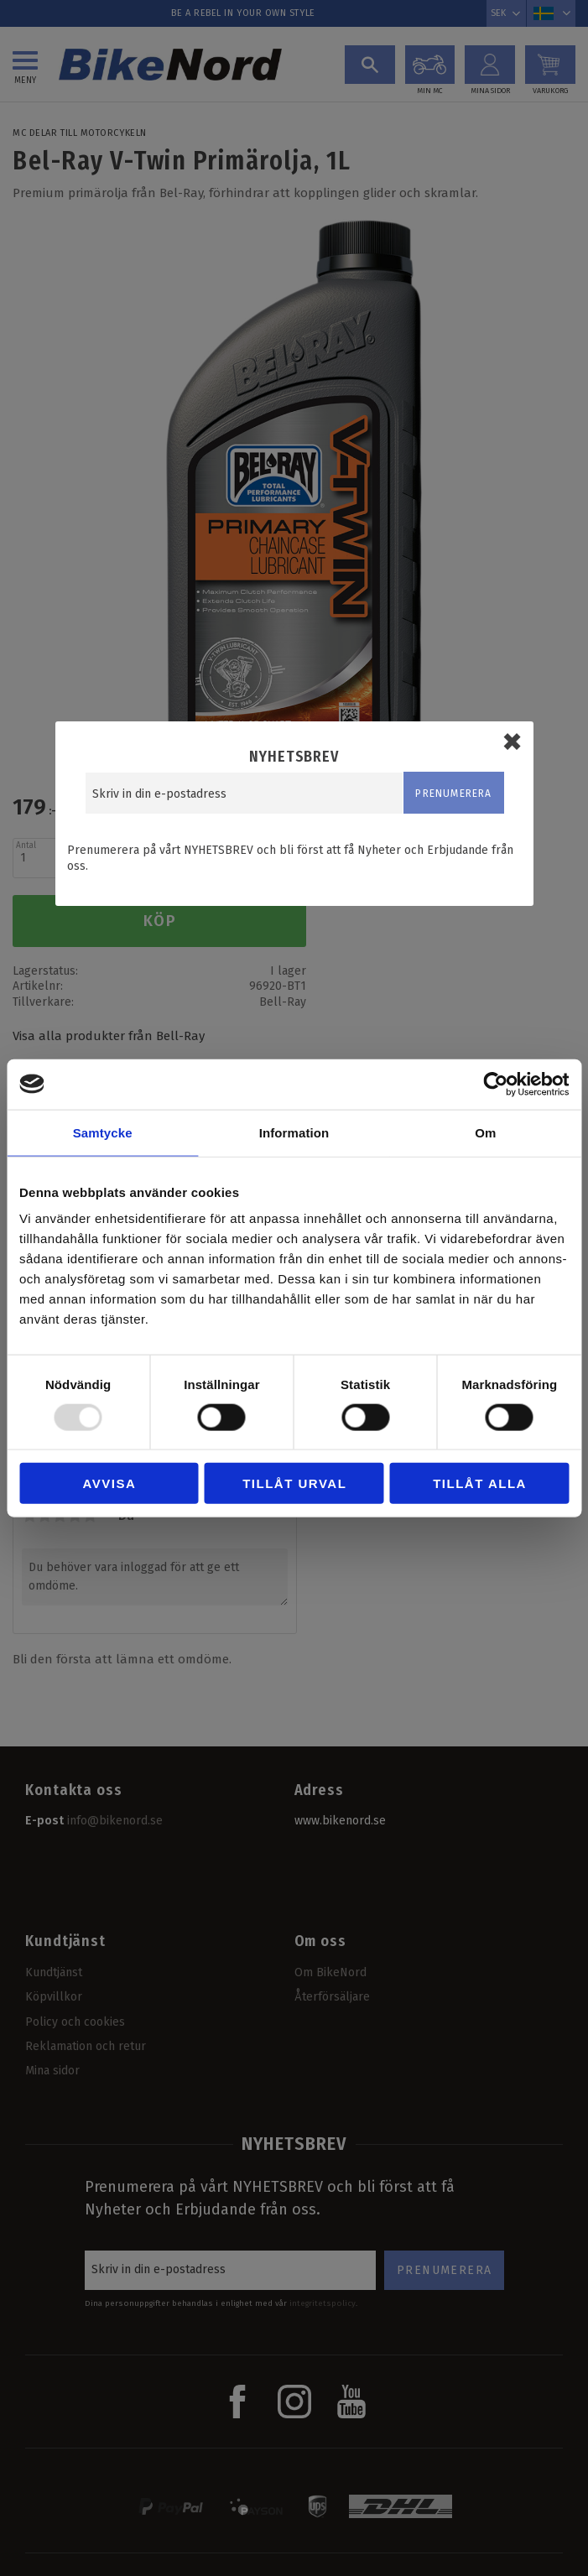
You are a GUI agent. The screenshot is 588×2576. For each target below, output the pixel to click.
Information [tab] (294, 1132)
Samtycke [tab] (103, 1132)
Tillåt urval (294, 1483)
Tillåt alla (480, 1483)
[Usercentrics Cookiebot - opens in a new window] (495, 1083)
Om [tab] (485, 1132)
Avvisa (110, 1483)
